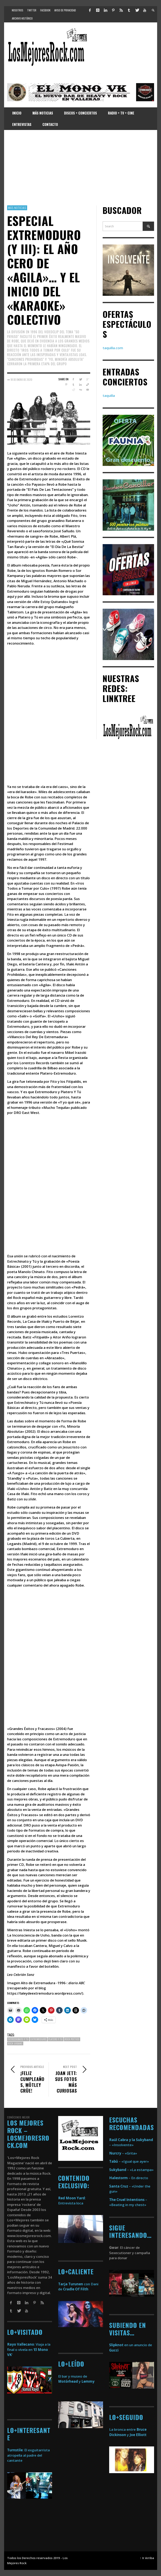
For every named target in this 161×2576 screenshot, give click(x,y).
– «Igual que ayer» (129, 2161)
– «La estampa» (131, 2169)
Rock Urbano (15, 2043)
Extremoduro (38, 2039)
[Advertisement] (80, 167)
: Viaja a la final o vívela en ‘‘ (28, 2349)
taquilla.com (113, 348)
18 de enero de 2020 (21, 379)
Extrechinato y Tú (18, 2039)
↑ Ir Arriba (147, 2558)
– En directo (128, 2177)
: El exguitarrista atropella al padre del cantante (28, 2455)
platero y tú (55, 2039)
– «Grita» (123, 2153)
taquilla (109, 395)
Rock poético (72, 2039)
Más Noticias (17, 207)
